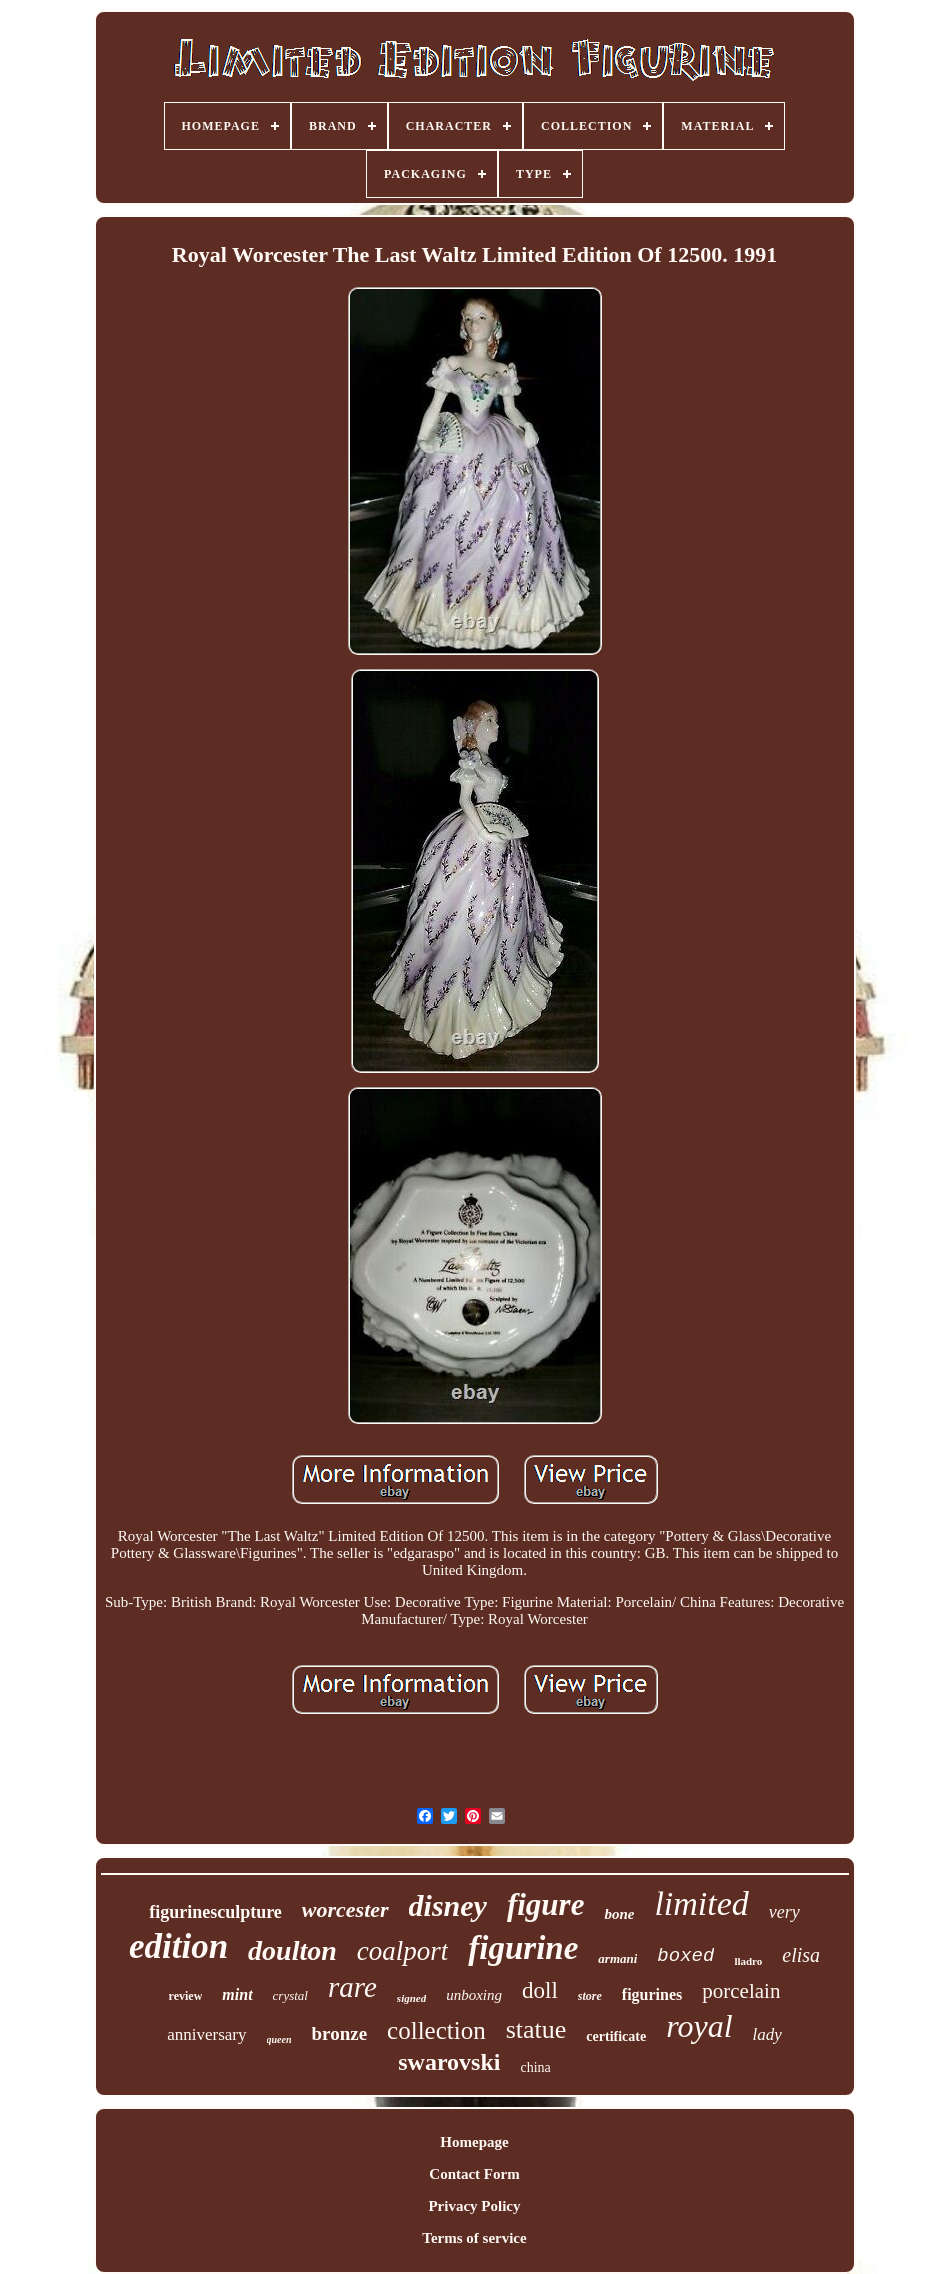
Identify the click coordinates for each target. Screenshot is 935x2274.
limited (701, 1903)
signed (411, 1998)
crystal (290, 1995)
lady (767, 2034)
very (784, 1912)
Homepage (474, 2142)
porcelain (741, 1991)
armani (617, 1958)
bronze (340, 2033)
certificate (616, 2036)
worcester (345, 1909)
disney (448, 1905)
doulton (292, 1950)
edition (178, 1946)
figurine (523, 1948)
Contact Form (474, 2174)
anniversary (206, 2034)
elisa (801, 1955)
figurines (652, 1994)
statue (536, 2029)
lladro (748, 1961)
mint (237, 1994)
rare (352, 1987)
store (590, 1996)
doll (540, 1990)
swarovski (449, 2062)
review (186, 1996)
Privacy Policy (474, 2206)
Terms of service (474, 2238)
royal (699, 2026)
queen (279, 2039)
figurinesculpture (215, 1912)
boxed (685, 1956)
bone (619, 1914)
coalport (403, 1951)
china (535, 2067)
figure (546, 1904)
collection (436, 2030)
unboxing (474, 1995)
